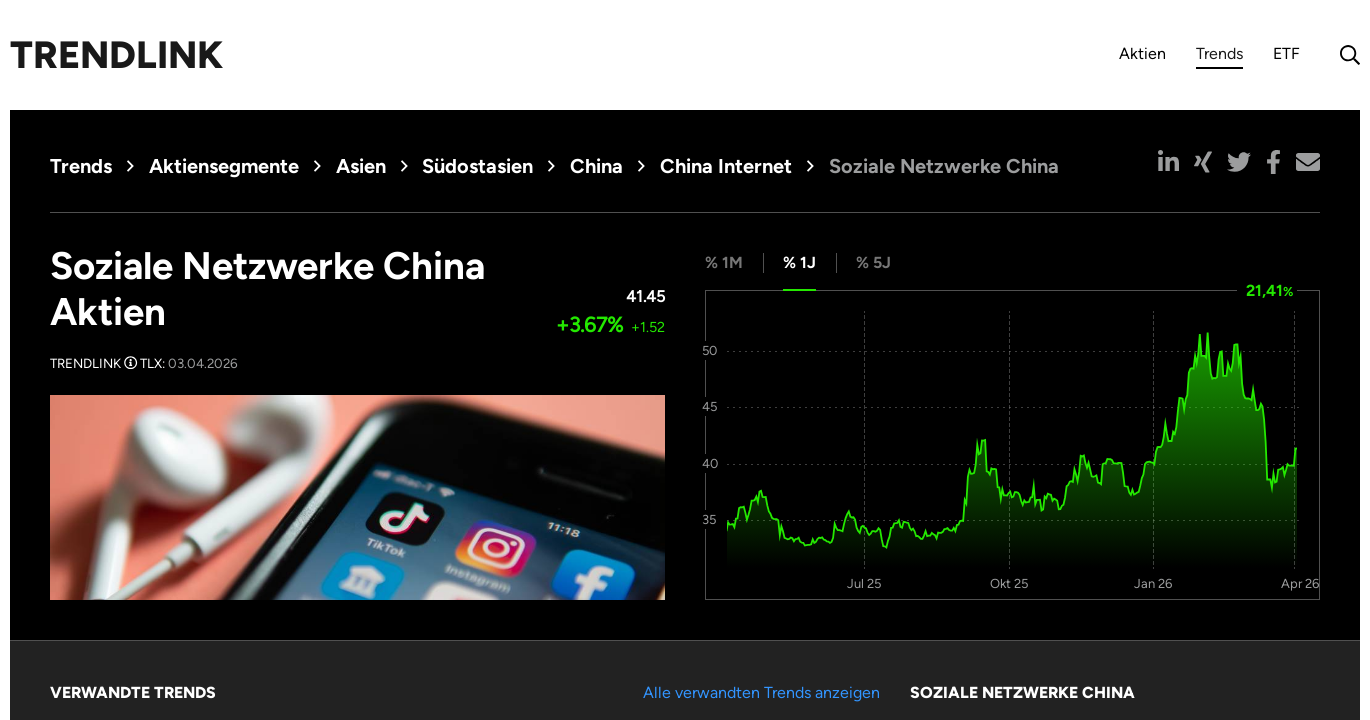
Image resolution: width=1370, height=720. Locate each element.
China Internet (726, 166)
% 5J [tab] (873, 262)
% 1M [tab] (724, 262)
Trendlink (116, 55)
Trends (1219, 56)
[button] (1168, 162)
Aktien (1142, 53)
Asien (361, 166)
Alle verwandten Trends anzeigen (761, 692)
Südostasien (477, 166)
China (596, 166)
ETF (1286, 53)
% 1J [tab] (799, 262)
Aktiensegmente (224, 166)
